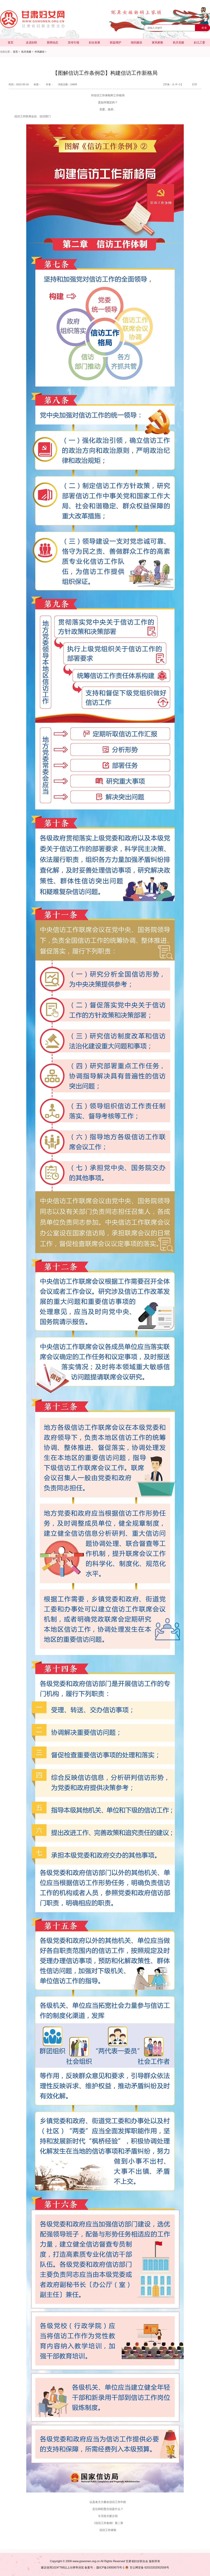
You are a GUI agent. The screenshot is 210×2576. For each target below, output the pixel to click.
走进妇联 (31, 42)
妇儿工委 (199, 42)
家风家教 (157, 42)
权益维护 (115, 42)
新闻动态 (52, 42)
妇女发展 (94, 42)
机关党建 (178, 42)
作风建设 (39, 51)
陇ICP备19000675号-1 (110, 2567)
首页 (10, 42)
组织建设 (136, 42)
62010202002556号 (147, 2567)
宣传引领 (73, 42)
